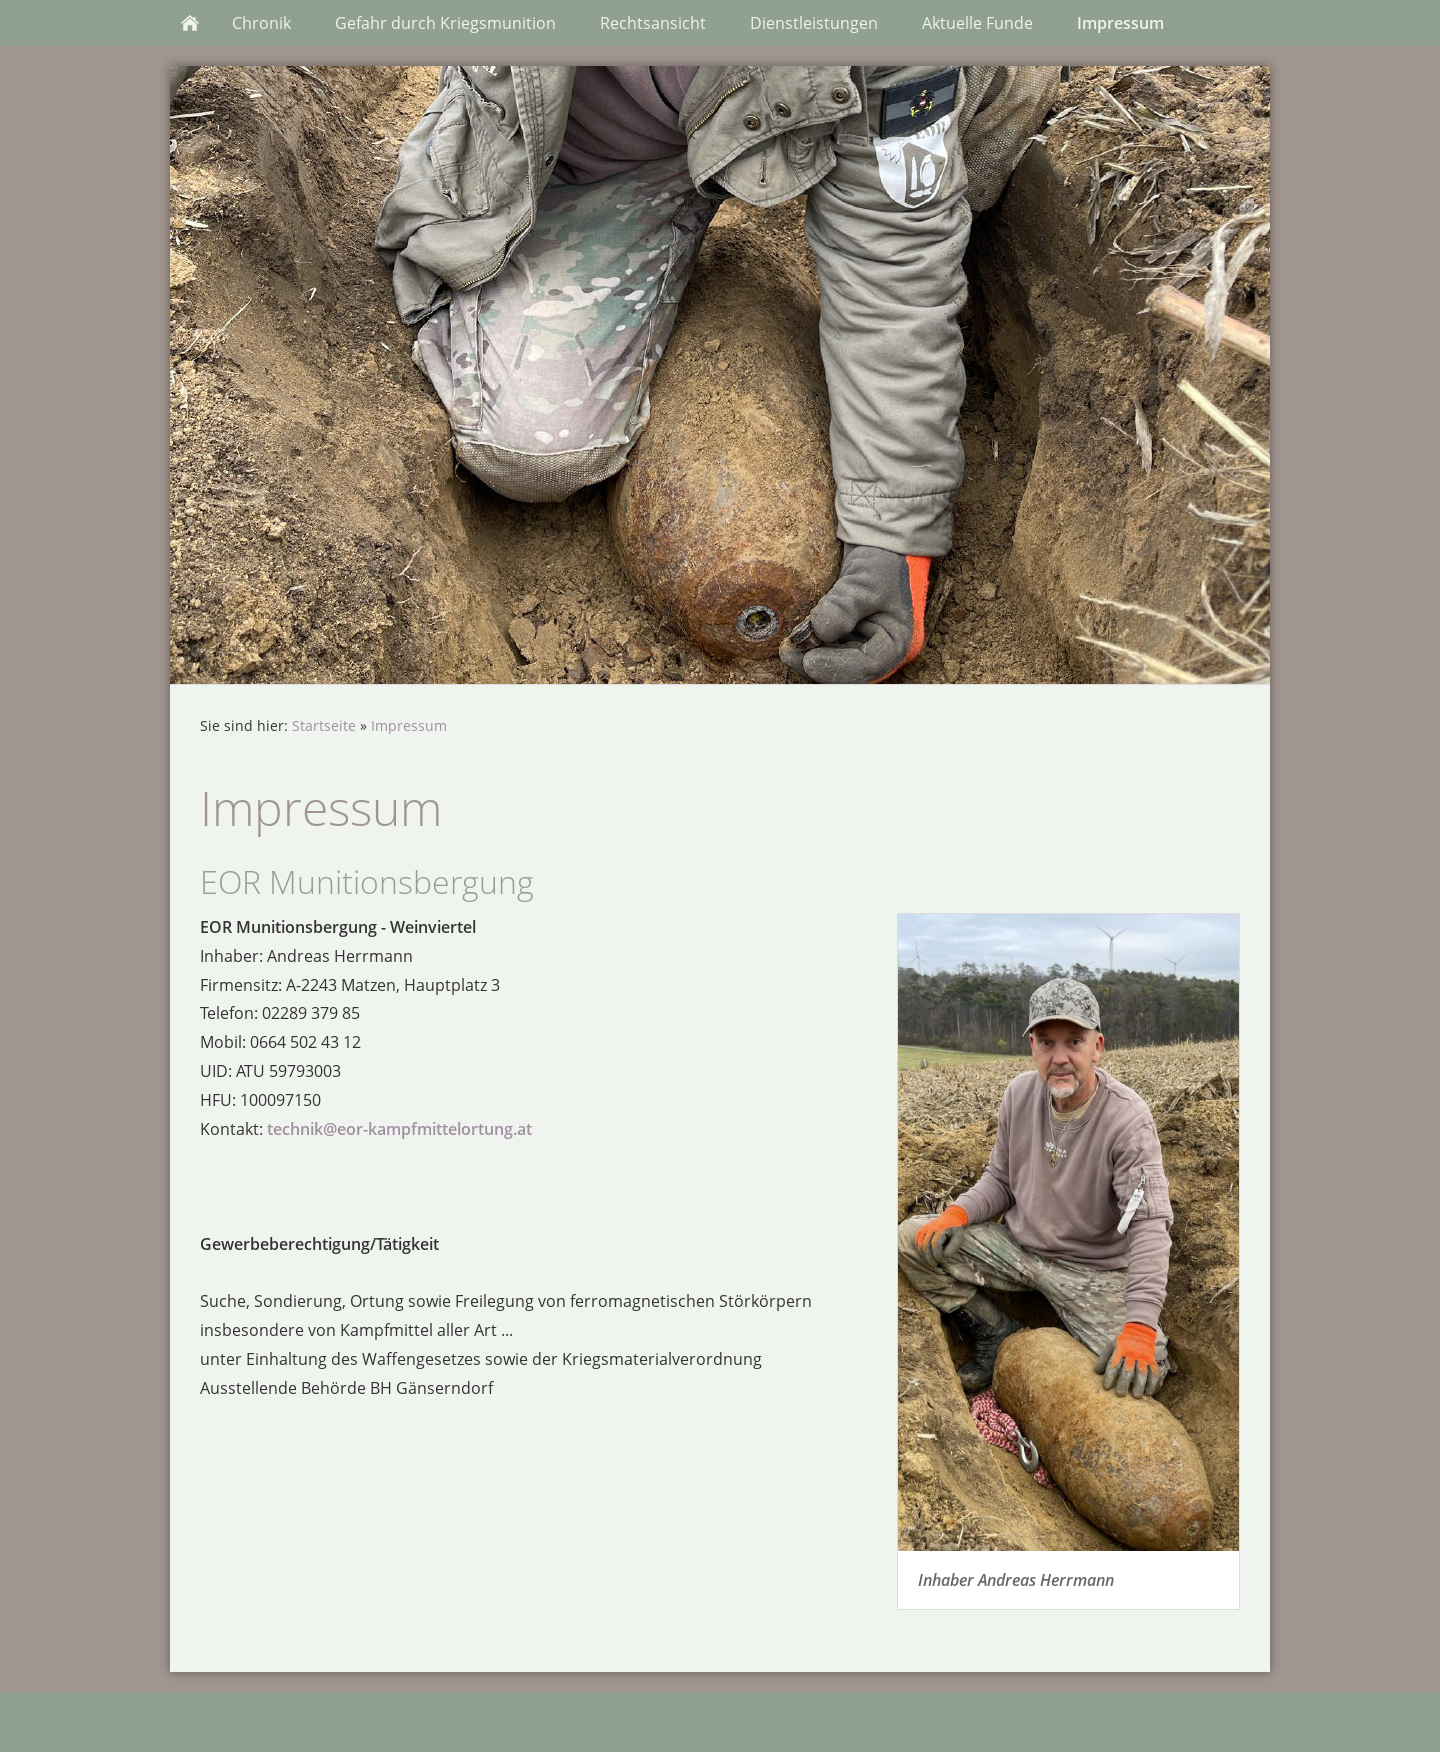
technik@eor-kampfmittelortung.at (399, 1129)
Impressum (409, 725)
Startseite (324, 725)
